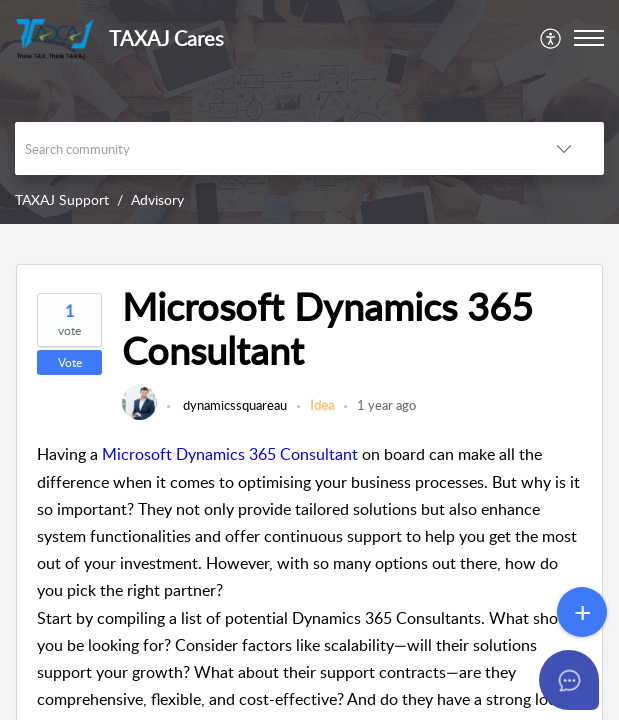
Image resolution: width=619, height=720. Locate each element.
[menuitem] (551, 38)
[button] (551, 38)
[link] (139, 415)
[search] (269, 148)
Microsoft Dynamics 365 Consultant (230, 454)
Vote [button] (70, 362)
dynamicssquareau (233, 405)
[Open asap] (579, 680)
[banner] (309, 112)
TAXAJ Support (62, 199)
